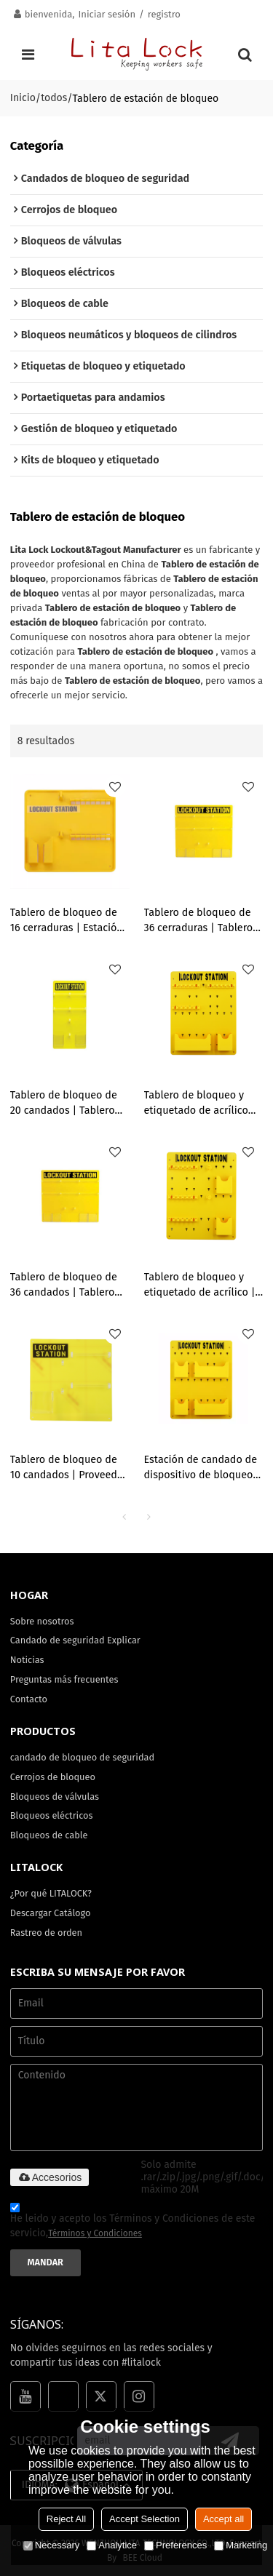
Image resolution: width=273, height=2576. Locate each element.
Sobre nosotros (42, 1621)
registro (164, 14)
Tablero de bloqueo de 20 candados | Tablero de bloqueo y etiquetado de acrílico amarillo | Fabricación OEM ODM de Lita (68, 1104)
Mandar (45, 2262)
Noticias (27, 1659)
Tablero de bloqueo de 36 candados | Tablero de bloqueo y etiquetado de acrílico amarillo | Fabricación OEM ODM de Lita (68, 1286)
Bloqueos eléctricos (51, 1815)
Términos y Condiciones (95, 2233)
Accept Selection (144, 2518)
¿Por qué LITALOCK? (51, 1893)
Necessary (51, 2545)
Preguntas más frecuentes (64, 1679)
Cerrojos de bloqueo (52, 1776)
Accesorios (49, 2177)
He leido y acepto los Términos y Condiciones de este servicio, (133, 2222)
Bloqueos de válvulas (54, 1796)
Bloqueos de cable (49, 1835)
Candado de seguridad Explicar (75, 1640)
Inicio (23, 98)
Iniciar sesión (106, 14)
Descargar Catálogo (50, 1912)
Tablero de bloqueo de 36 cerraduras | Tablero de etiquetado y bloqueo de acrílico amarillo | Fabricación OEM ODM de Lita (202, 921)
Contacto (28, 1699)
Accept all (223, 2518)
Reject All (66, 2518)
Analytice (112, 2545)
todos (54, 98)
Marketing (240, 2545)
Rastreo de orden (46, 1932)
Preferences (175, 2545)
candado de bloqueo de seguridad (82, 1757)
